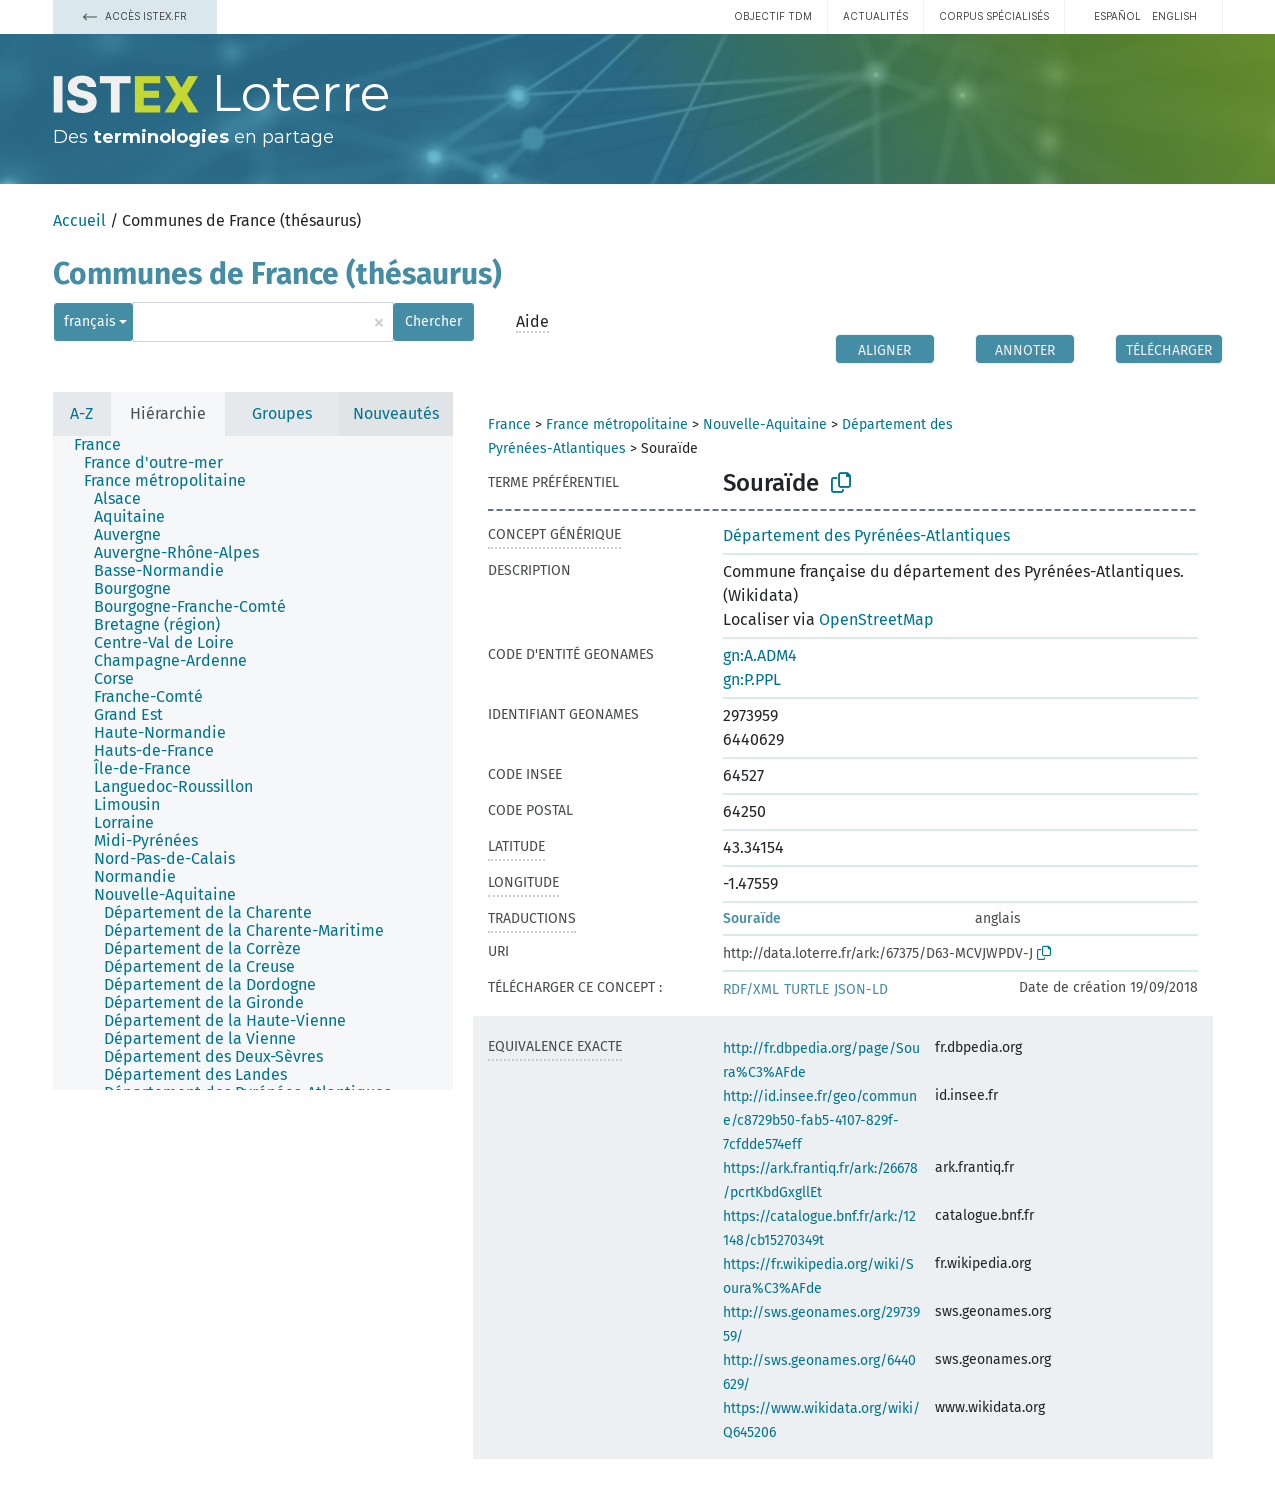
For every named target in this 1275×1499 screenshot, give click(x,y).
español (1117, 16)
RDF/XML (751, 989)
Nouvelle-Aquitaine (765, 424)
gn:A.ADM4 (760, 655)
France (509, 424)
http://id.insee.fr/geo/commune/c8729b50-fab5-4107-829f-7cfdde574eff (820, 1120)
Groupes (282, 413)
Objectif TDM (773, 16)
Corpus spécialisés (994, 16)
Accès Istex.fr (135, 16)
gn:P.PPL (752, 679)
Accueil (79, 220)
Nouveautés (396, 413)
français (90, 321)
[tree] (253, 763)
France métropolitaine (617, 424)
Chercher (433, 321)
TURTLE (806, 989)
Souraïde (752, 918)
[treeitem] (106, 445)
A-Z (81, 413)
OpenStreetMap (876, 619)
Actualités (875, 16)
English (1174, 16)
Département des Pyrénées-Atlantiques (866, 535)
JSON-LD (861, 989)
